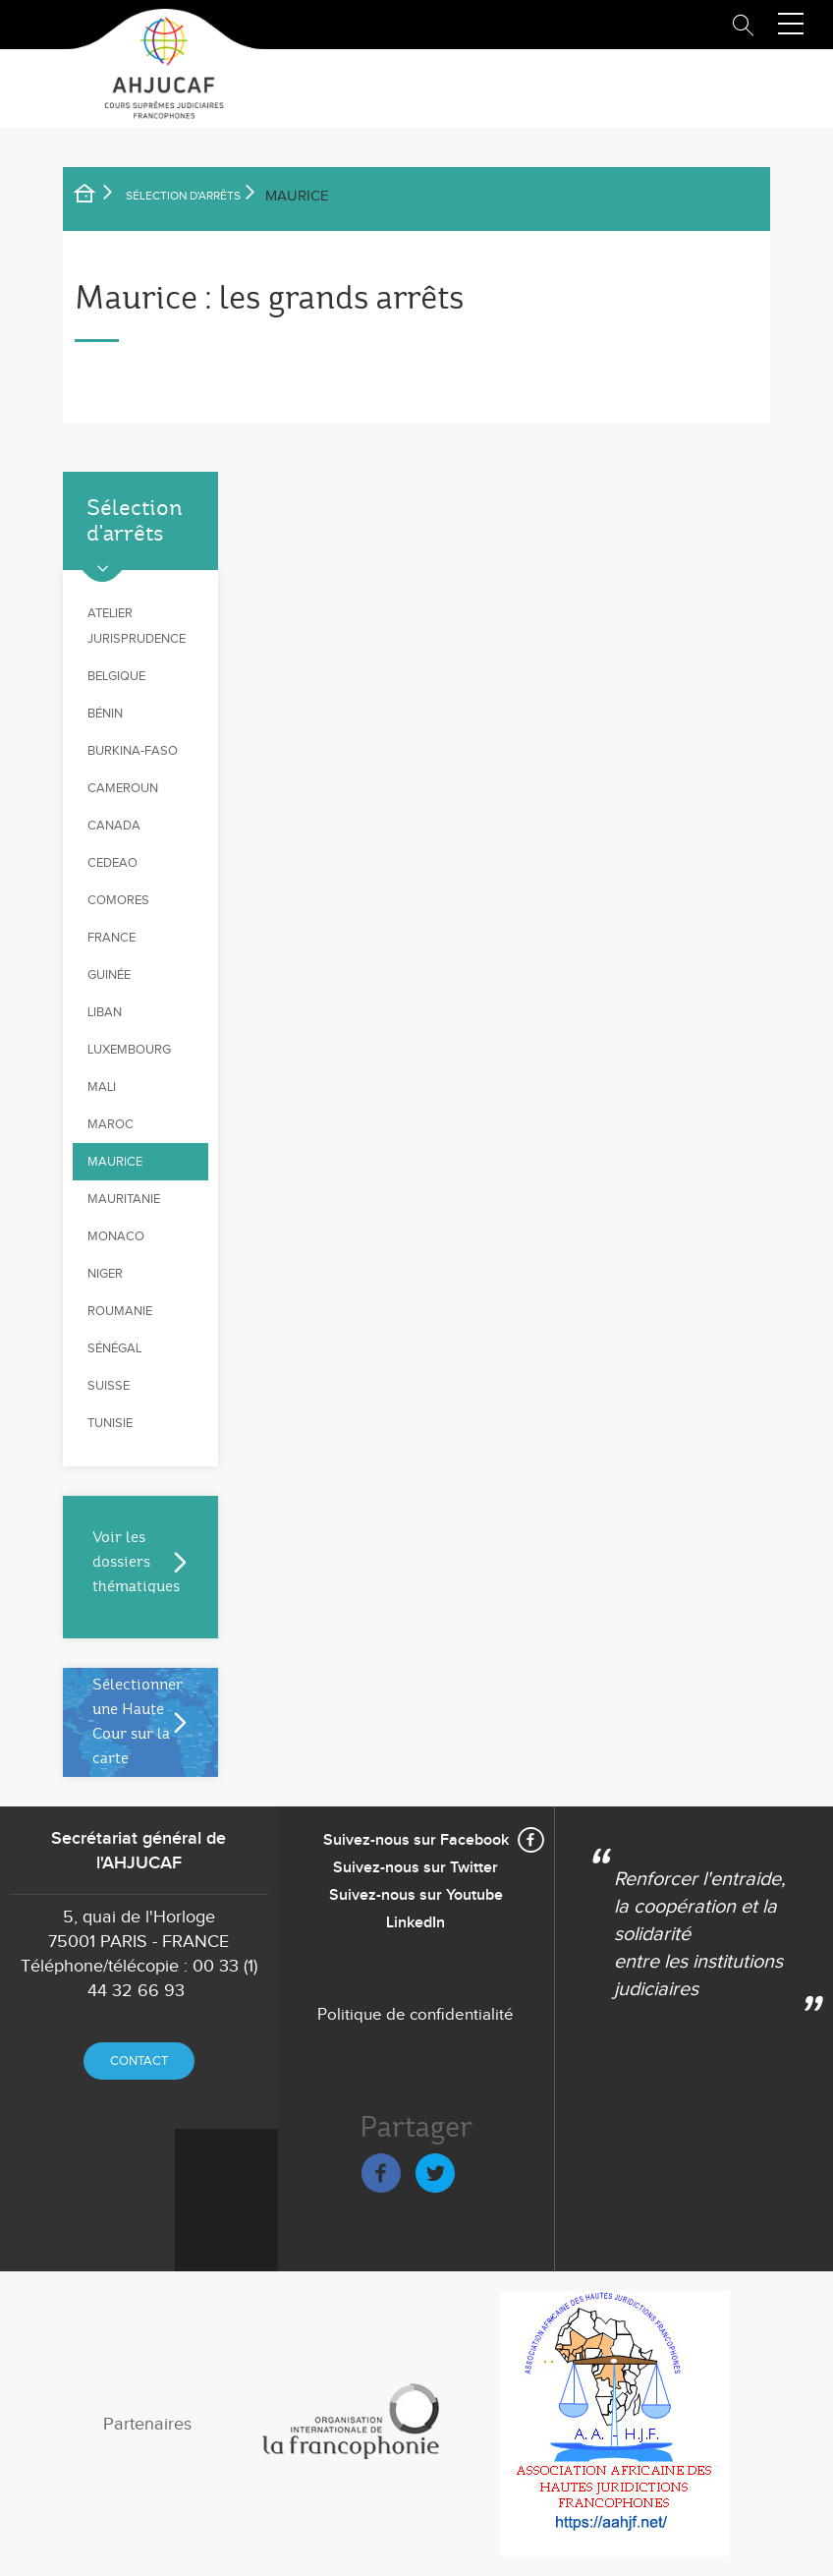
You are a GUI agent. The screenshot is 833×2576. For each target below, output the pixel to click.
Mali (101, 1087)
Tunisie (110, 1423)
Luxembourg (129, 1050)
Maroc (110, 1124)
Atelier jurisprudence (136, 626)
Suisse (108, 1386)
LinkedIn (415, 1923)
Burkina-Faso (132, 751)
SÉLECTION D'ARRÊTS (183, 195)
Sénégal (114, 1348)
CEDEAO (112, 863)
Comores (118, 900)
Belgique (116, 676)
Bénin (105, 713)
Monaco (115, 1236)
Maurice (114, 1162)
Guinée (109, 975)
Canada (113, 825)
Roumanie (119, 1311)
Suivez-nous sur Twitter (415, 1868)
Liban (104, 1012)
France (111, 937)
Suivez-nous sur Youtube (416, 1895)
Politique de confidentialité (415, 2015)
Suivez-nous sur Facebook (416, 1840)
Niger (105, 1274)
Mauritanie (123, 1199)
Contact (139, 2061)
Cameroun (122, 788)
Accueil (97, 196)
